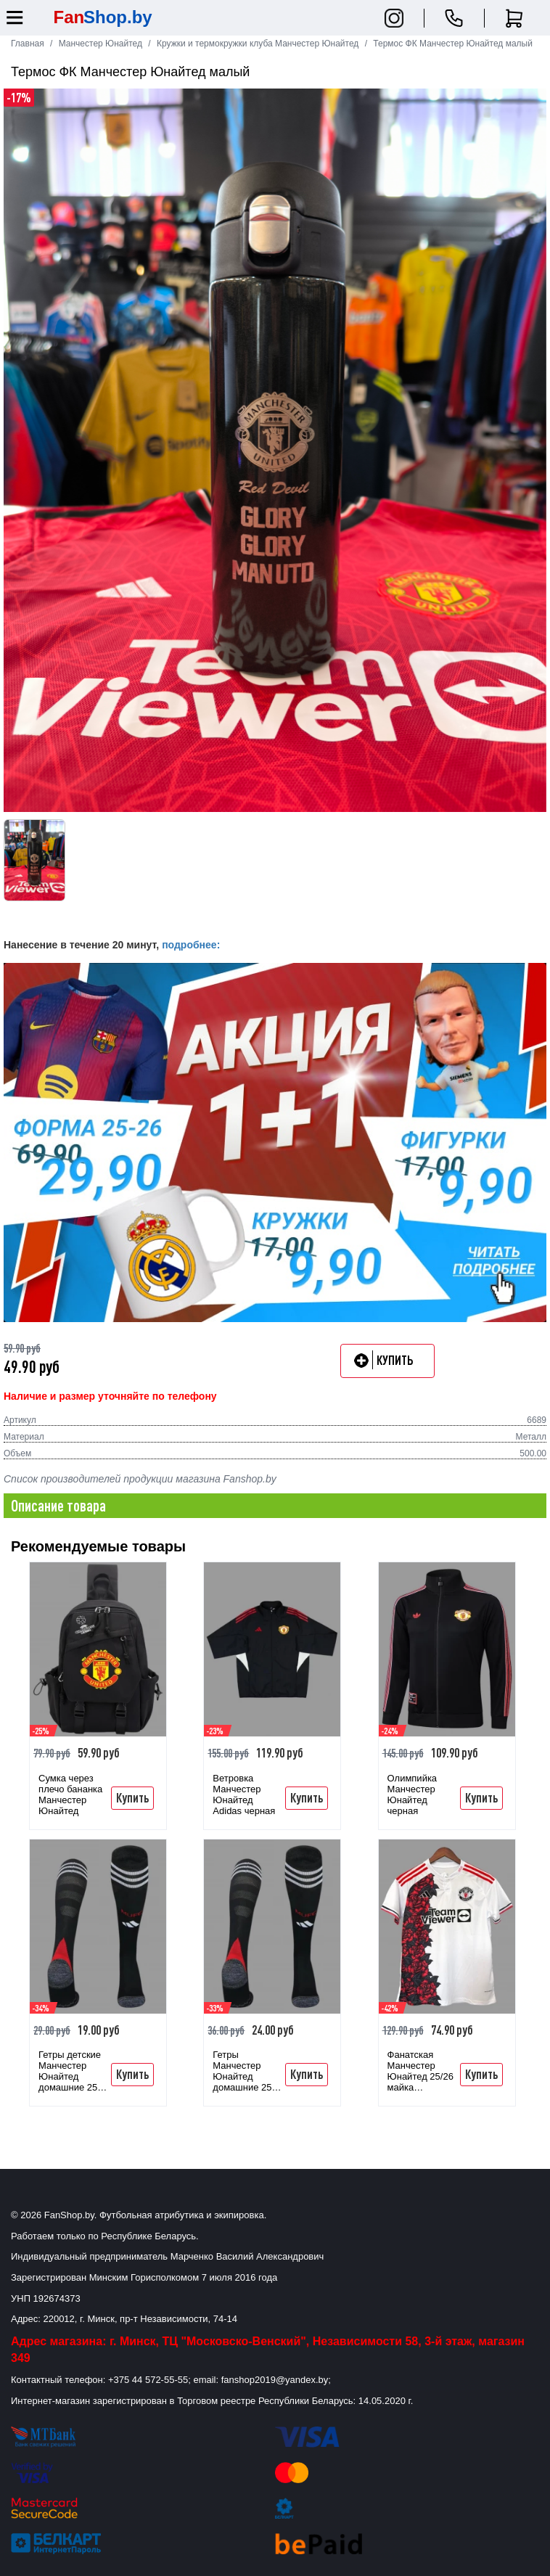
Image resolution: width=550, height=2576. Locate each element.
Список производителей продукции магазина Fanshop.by (140, 1479)
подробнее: (191, 945)
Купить (132, 1797)
